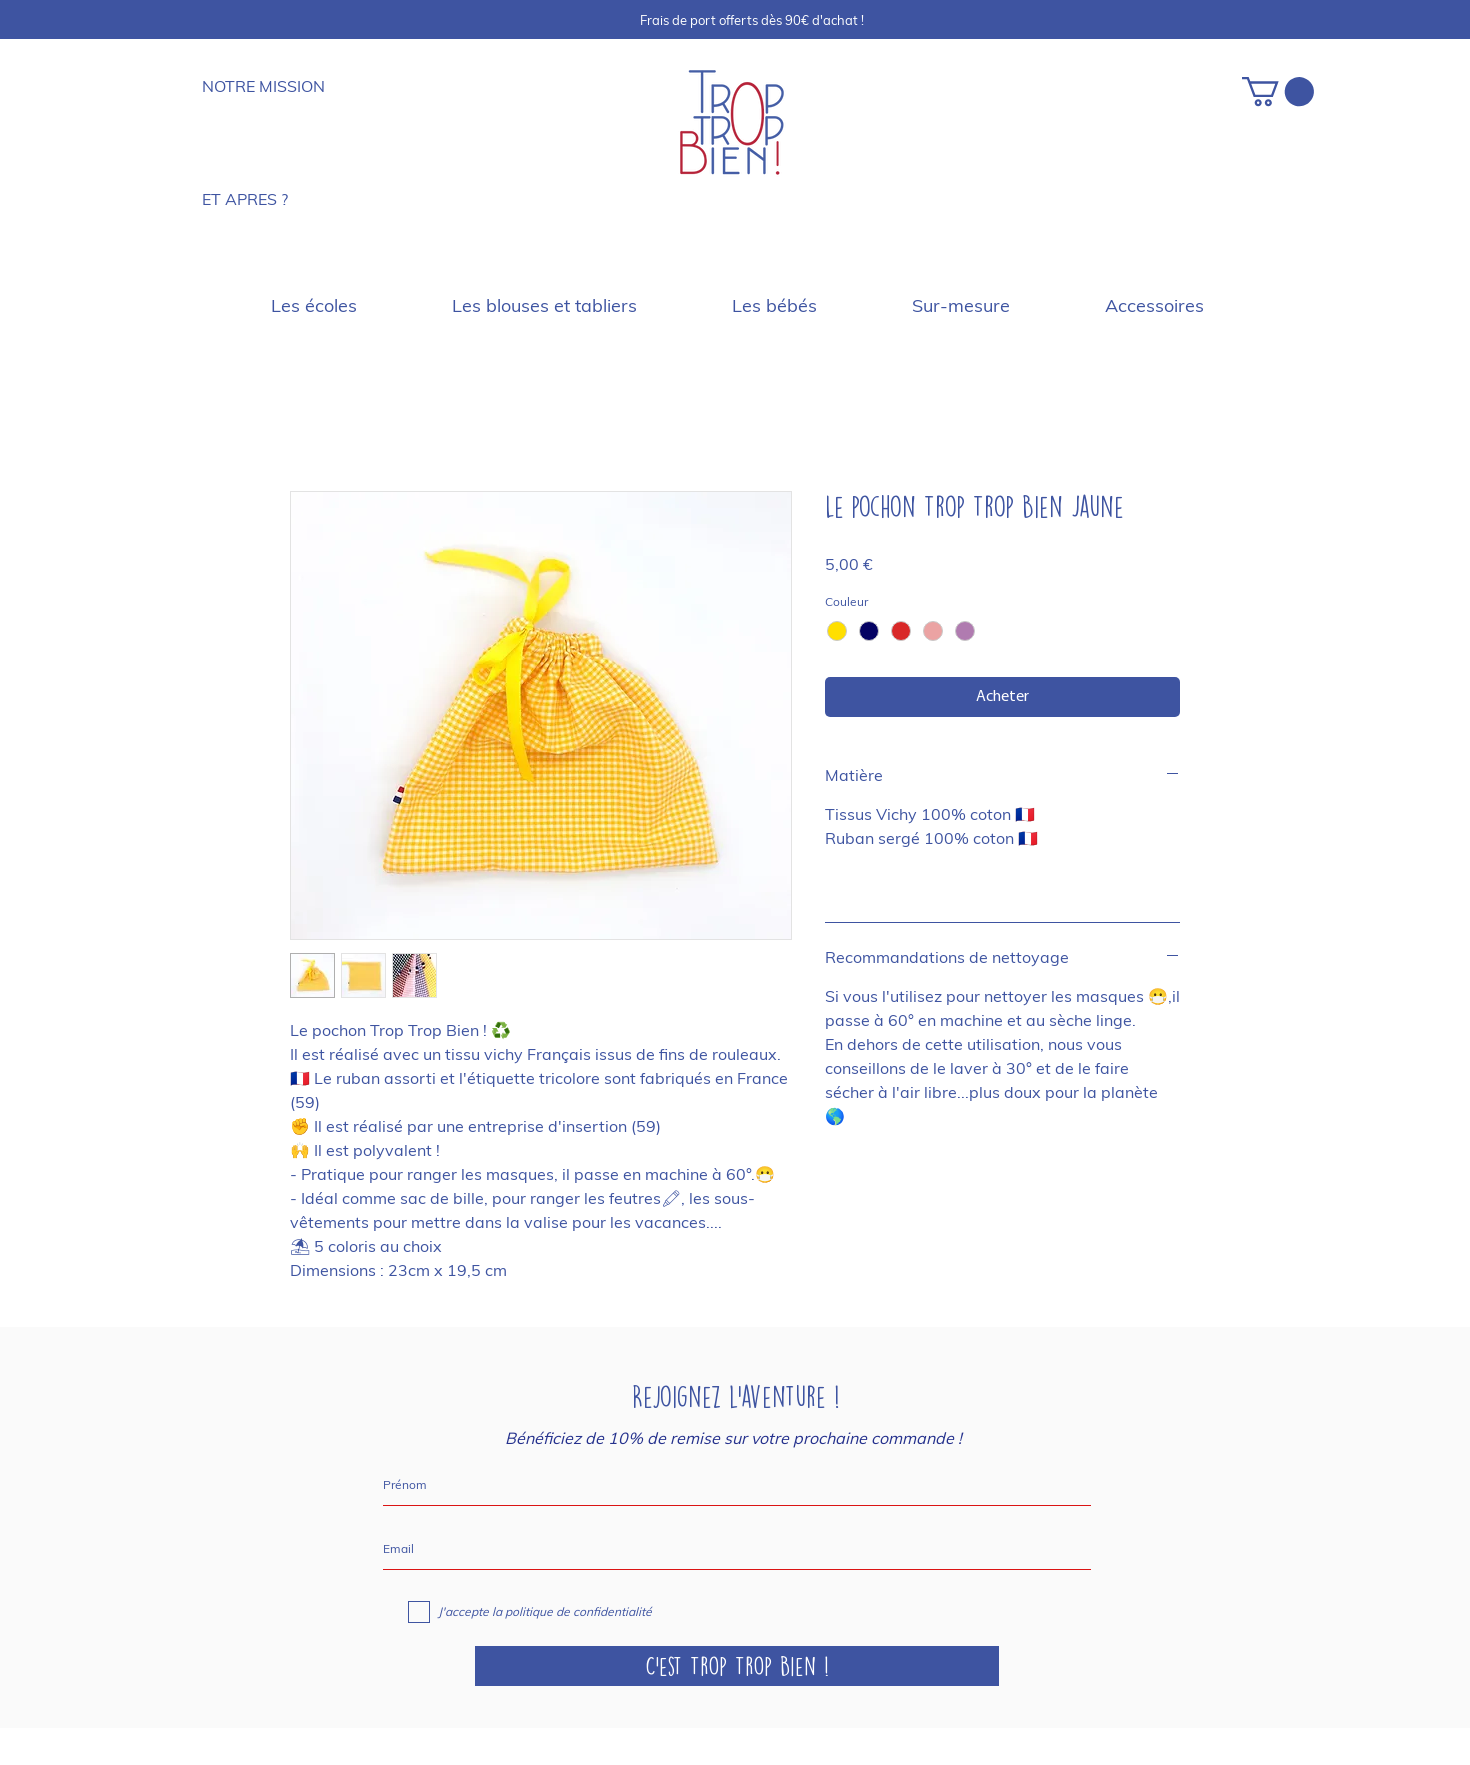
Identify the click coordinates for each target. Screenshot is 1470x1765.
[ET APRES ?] (262, 199)
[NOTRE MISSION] (271, 86)
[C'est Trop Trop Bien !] (737, 1666)
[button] (1278, 91)
